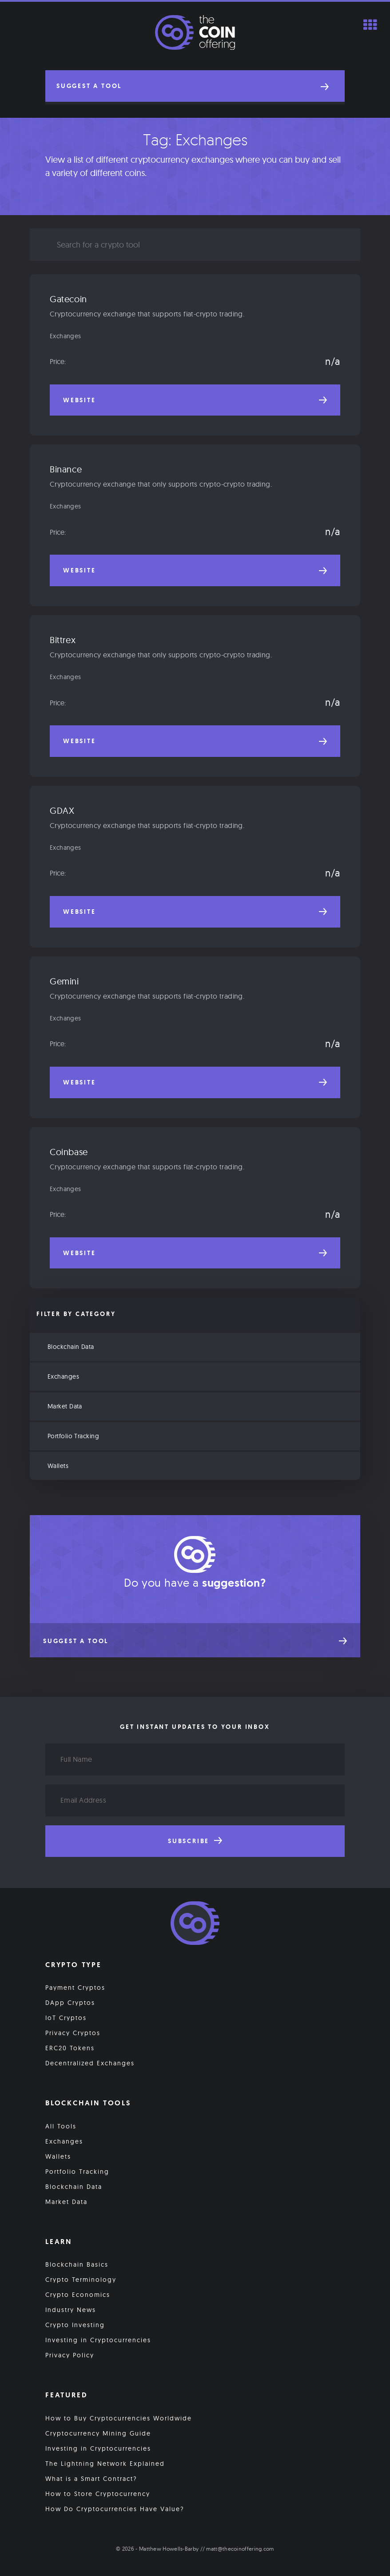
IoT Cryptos (66, 2019)
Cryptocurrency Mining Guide (98, 2434)
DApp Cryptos (70, 2004)
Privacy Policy (69, 2356)
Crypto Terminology (80, 2280)
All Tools (60, 2127)
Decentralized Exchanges (90, 2064)
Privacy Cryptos (72, 2034)
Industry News (70, 2311)
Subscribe (195, 1842)
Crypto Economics (77, 2296)
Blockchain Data (71, 1347)
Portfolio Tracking (73, 1436)
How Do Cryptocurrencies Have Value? (114, 2510)
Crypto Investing (75, 2326)
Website (195, 400)
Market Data (65, 1407)
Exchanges (65, 336)
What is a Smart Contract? (91, 2480)
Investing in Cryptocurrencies (98, 2341)
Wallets (58, 1466)
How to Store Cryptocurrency (97, 2495)
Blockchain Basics (76, 2265)
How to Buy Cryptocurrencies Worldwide (118, 2419)
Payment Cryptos (75, 1988)
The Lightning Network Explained (105, 2464)
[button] (195, 86)
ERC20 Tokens (70, 2049)
